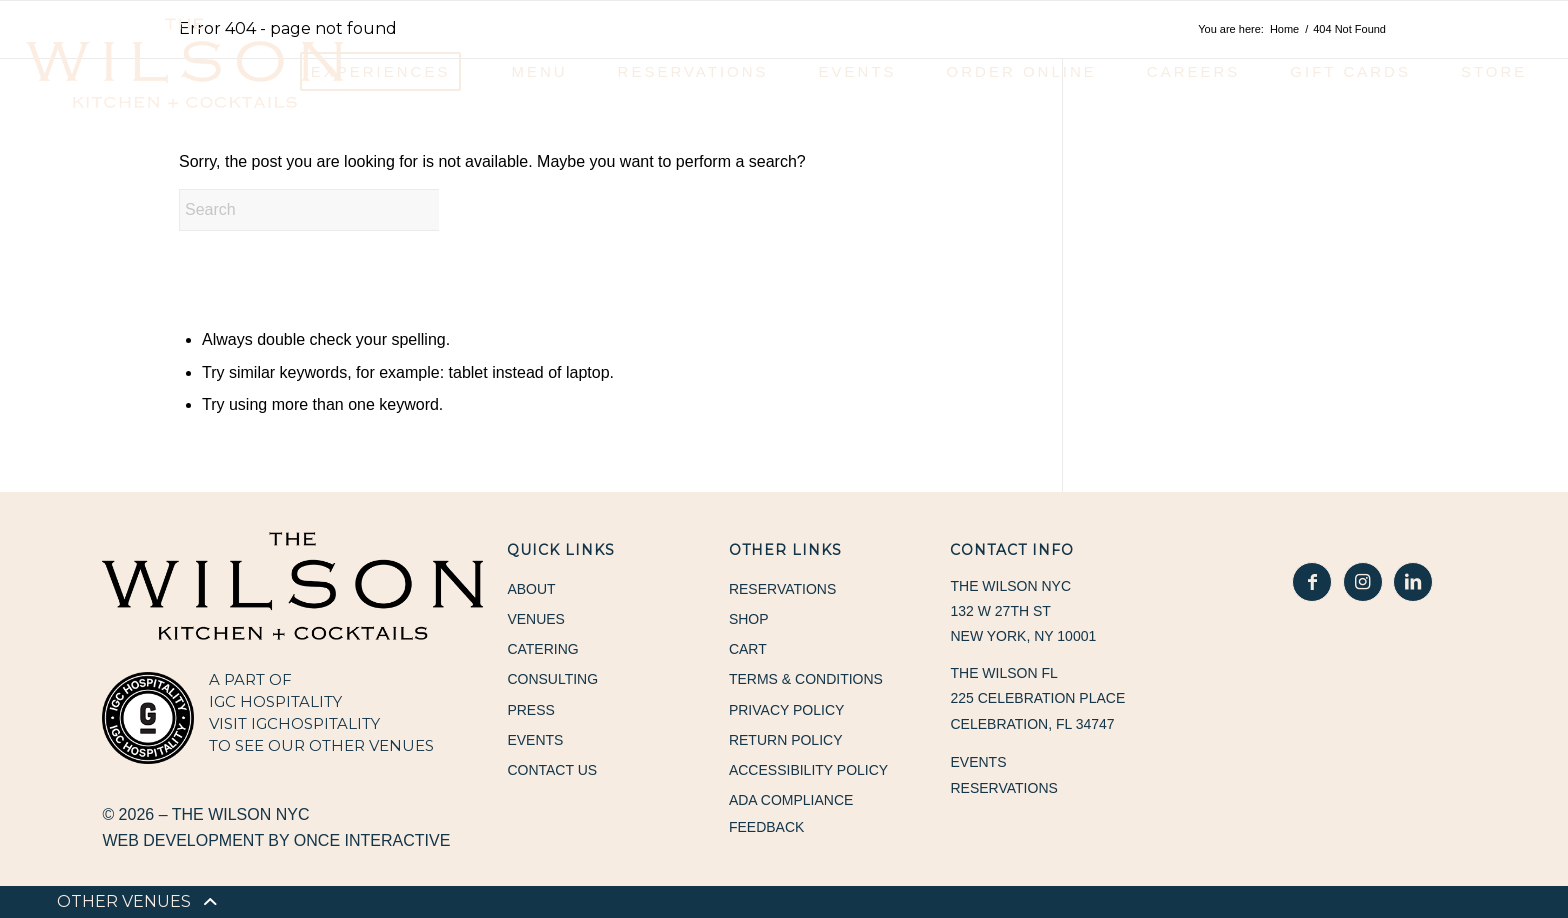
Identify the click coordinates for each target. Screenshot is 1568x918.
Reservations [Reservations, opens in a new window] (1003, 788)
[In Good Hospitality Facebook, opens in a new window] (1312, 582)
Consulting (552, 680)
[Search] (329, 210)
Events (535, 741)
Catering (542, 650)
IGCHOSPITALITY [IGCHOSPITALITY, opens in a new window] (315, 723)
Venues (536, 619)
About (531, 589)
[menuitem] (124, 902)
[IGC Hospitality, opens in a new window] (148, 718)
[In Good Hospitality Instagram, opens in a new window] (1363, 582)
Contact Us (552, 771)
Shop (749, 619)
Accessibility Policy (808, 771)
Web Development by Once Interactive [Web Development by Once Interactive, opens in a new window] (276, 840)
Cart (748, 650)
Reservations (782, 589)
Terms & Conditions (806, 680)
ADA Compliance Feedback (791, 815)
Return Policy (786, 741)
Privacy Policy (786, 710)
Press (530, 710)
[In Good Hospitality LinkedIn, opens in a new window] (1413, 582)
